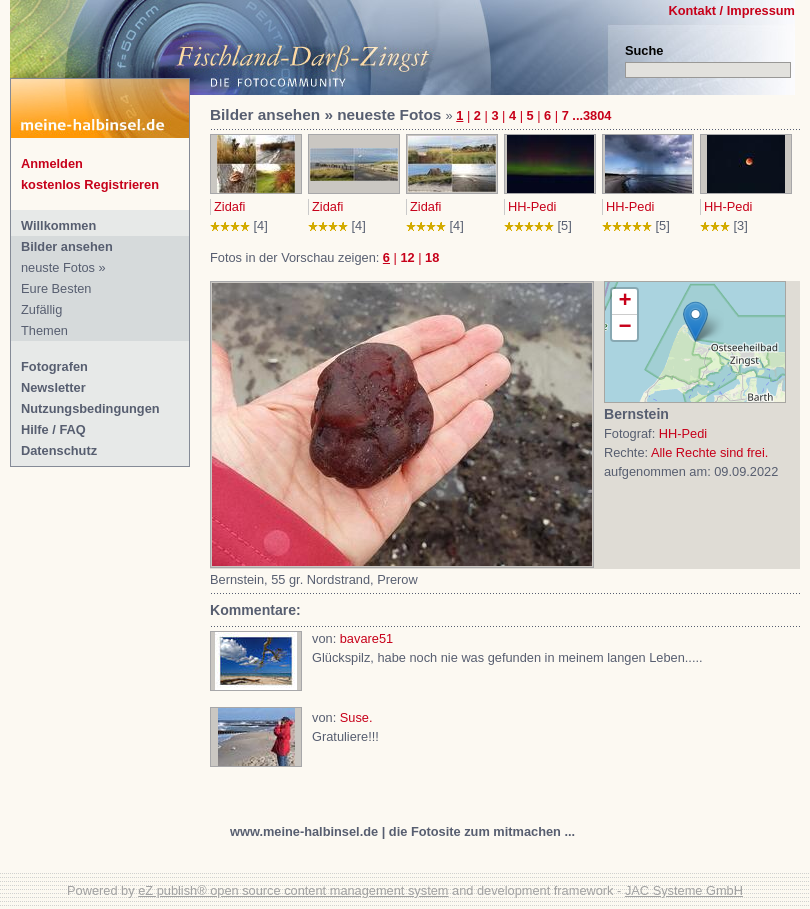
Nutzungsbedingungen (90, 408)
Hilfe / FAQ (53, 429)
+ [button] (624, 302)
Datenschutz (59, 450)
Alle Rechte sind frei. (709, 452)
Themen (44, 330)
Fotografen (54, 366)
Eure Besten (56, 288)
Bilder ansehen (67, 246)
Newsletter (53, 387)
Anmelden (52, 163)
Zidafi (229, 206)
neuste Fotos (58, 267)
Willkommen (58, 225)
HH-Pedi (532, 206)
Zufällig (41, 309)
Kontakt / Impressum (731, 10)
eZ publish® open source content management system (293, 890)
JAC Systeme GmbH (684, 890)
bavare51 (366, 638)
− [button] (624, 327)
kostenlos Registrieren (90, 184)
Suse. (356, 717)
